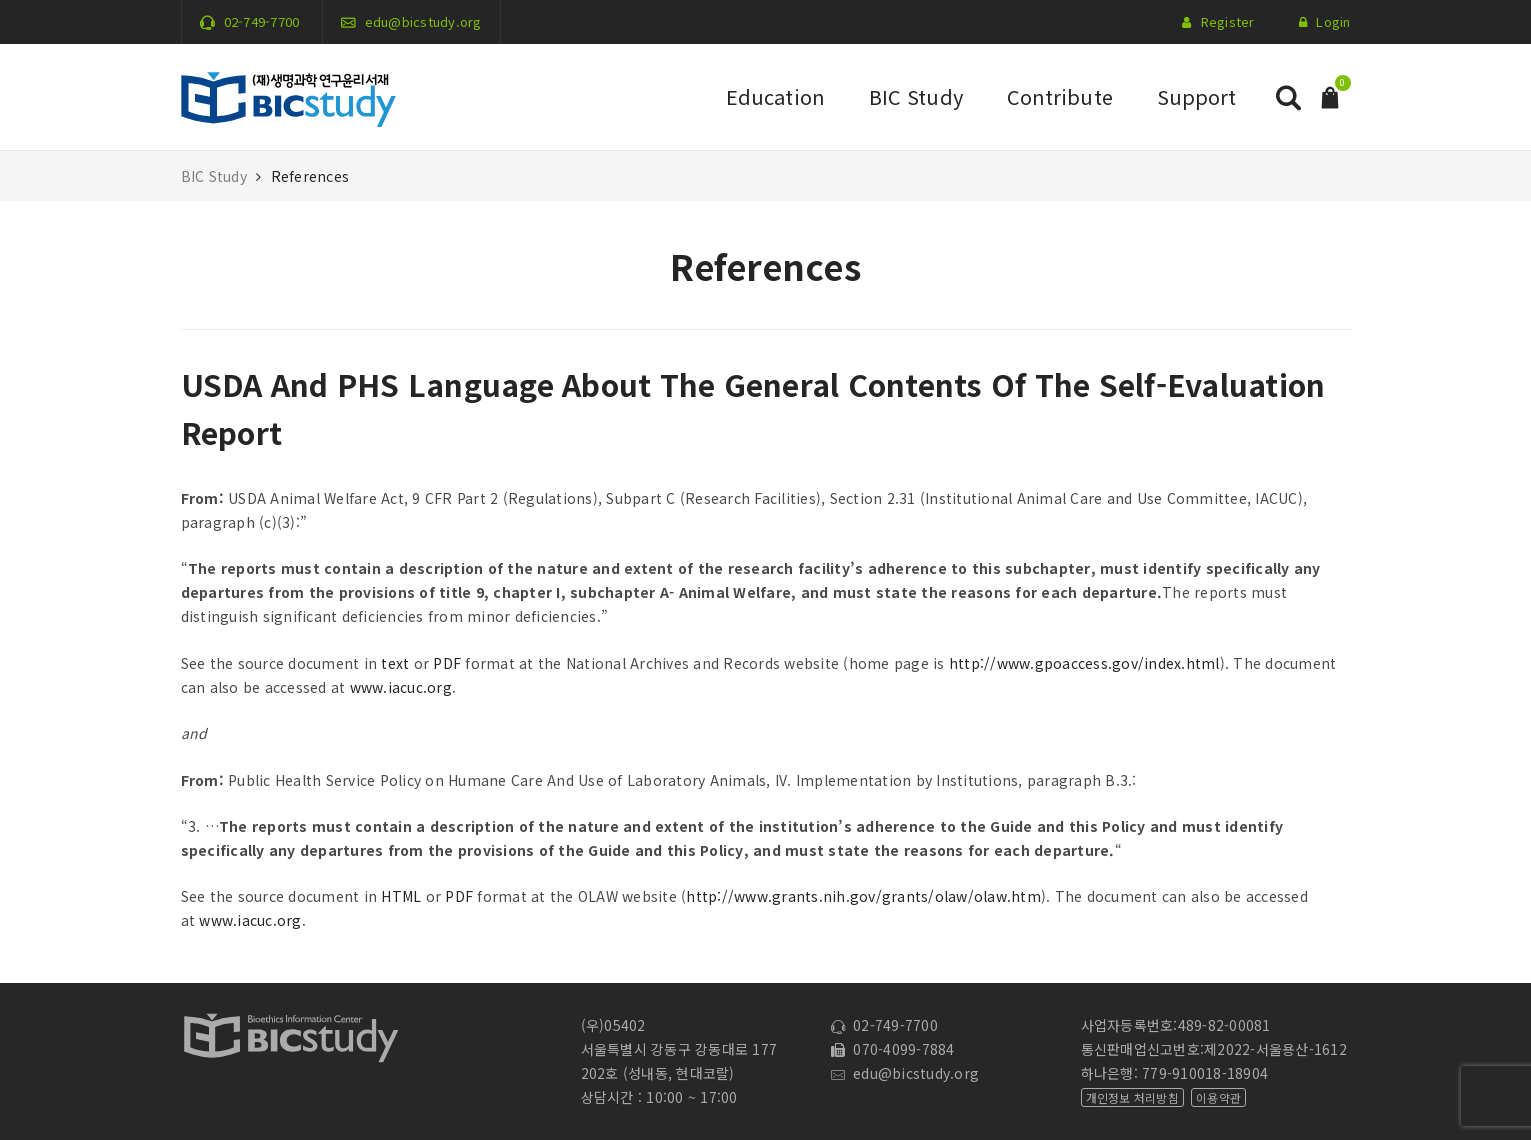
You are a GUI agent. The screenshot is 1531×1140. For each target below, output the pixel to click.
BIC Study (916, 96)
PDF (447, 663)
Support (1197, 96)
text (395, 663)
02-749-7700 (262, 21)
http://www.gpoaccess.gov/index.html (1084, 663)
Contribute (1060, 96)
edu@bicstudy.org (423, 21)
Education (775, 96)
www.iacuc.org (401, 687)
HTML (401, 896)
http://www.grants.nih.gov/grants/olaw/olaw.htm (863, 896)
